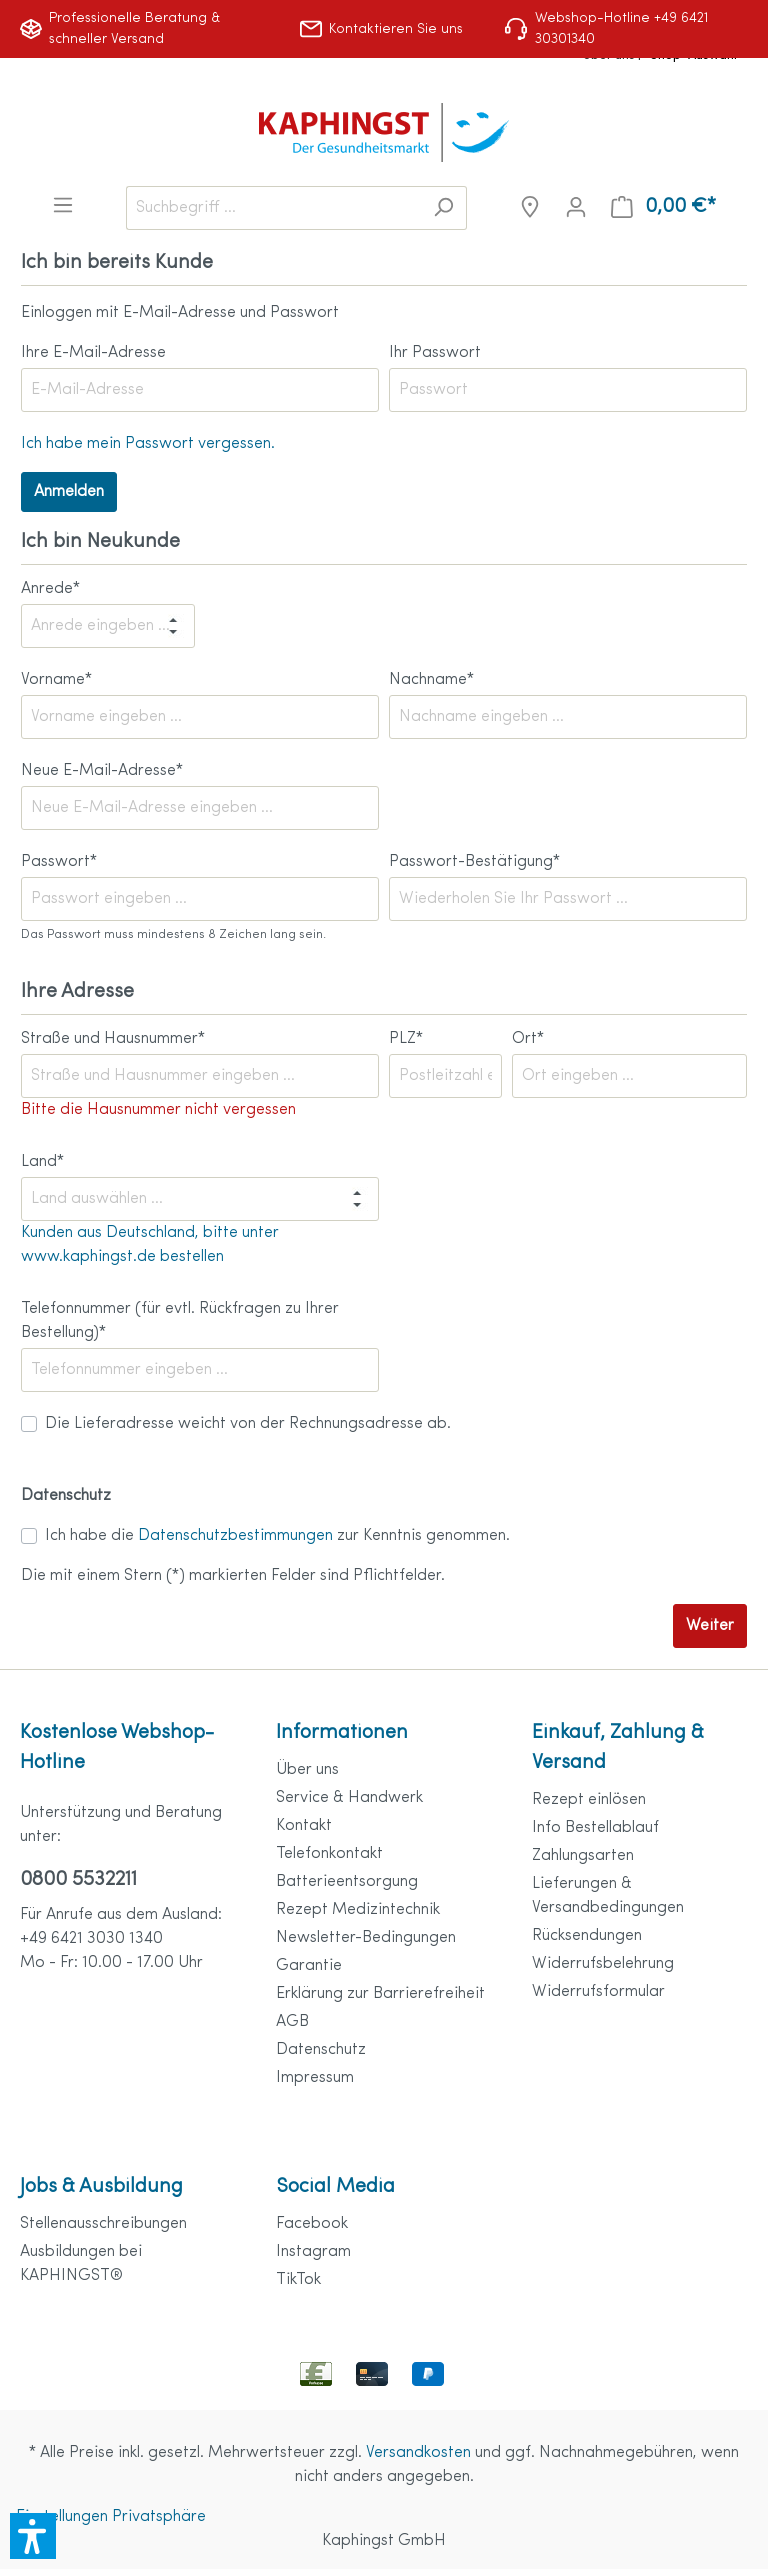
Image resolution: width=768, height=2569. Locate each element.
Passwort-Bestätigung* (474, 862)
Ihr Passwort (435, 353)
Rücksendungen (587, 1936)
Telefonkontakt (329, 1854)
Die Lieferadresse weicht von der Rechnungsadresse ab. (248, 1424)
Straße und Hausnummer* (113, 1039)
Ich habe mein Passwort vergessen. (148, 444)
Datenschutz (321, 2050)
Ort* (528, 1039)
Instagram (313, 2252)
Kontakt (304, 1826)
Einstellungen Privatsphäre (111, 2517)
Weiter (710, 1626)
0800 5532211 (78, 1880)
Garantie (309, 1966)
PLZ (406, 1039)
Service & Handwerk (349, 1798)
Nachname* (431, 680)
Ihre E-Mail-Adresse (93, 353)
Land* (42, 1162)
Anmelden (69, 492)
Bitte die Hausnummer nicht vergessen (158, 1110)
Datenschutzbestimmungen (235, 1536)
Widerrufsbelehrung (603, 1964)
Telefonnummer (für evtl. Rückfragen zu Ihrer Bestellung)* (180, 1321)
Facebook (312, 2224)
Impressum (315, 2078)
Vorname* (56, 680)
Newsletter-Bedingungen (366, 1938)
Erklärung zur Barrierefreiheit (380, 1994)
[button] (33, 2536)
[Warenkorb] (663, 207)
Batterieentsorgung (347, 1882)
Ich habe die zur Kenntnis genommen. (277, 1536)
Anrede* (50, 589)
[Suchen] (443, 208)
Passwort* (59, 862)
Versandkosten (418, 2453)
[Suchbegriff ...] (273, 208)
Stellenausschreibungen (103, 2224)
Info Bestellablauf (595, 1828)
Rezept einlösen (589, 1800)
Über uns (307, 1770)
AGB (292, 2022)
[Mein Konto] (576, 207)
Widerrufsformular (598, 1992)
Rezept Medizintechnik (358, 1910)
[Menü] (63, 205)
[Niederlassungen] (530, 207)
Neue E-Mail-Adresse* (102, 771)
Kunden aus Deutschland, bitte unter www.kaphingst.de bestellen (150, 1245)
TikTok (298, 2280)
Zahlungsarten (583, 1856)
